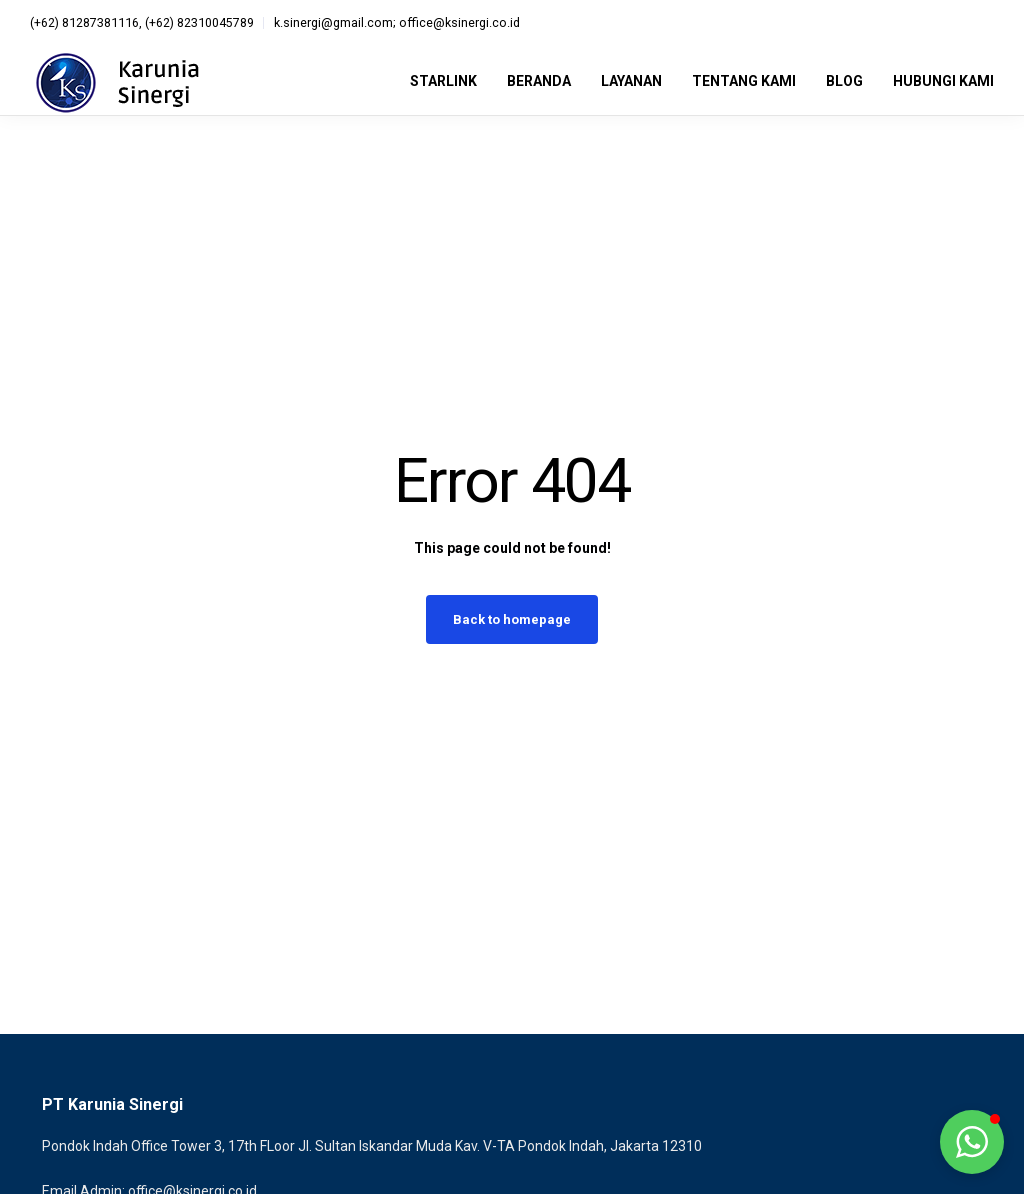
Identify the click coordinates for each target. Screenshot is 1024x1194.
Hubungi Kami (943, 81)
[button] (972, 1142)
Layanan (631, 81)
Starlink (443, 81)
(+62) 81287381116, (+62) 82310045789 (142, 22)
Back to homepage (512, 619)
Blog (844, 81)
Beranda (539, 81)
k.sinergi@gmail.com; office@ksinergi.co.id (397, 22)
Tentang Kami (744, 81)
